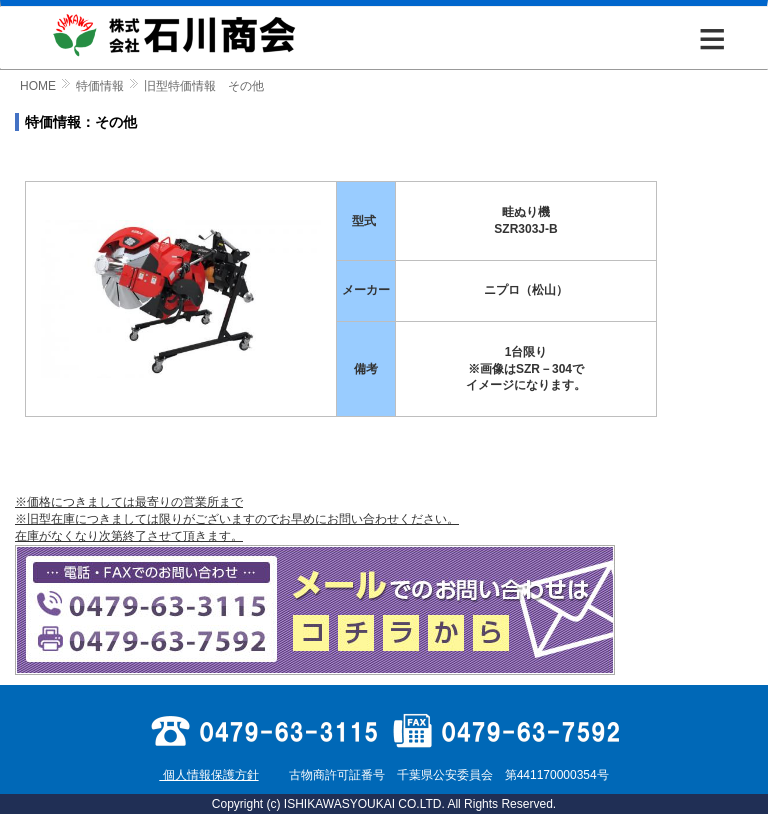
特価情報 (100, 86)
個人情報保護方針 (208, 775)
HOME (38, 86)
